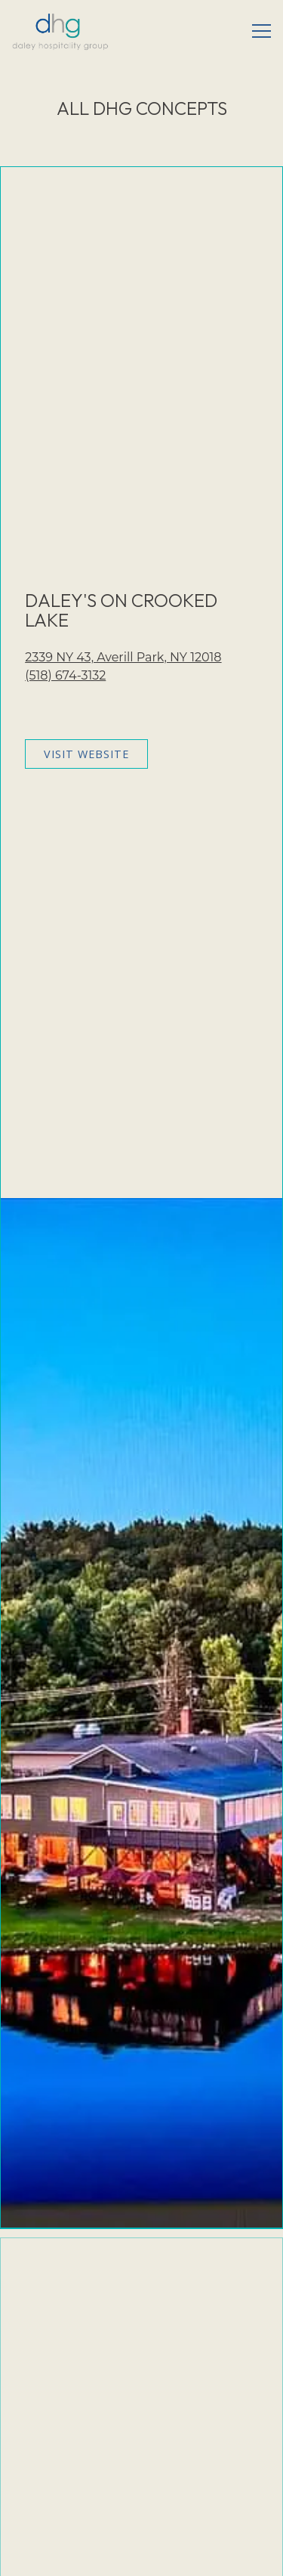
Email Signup (141, 2557)
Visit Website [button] (86, 754)
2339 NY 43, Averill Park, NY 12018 (123, 657)
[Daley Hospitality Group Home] (60, 31)
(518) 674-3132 (65, 675)
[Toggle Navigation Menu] (261, 31)
